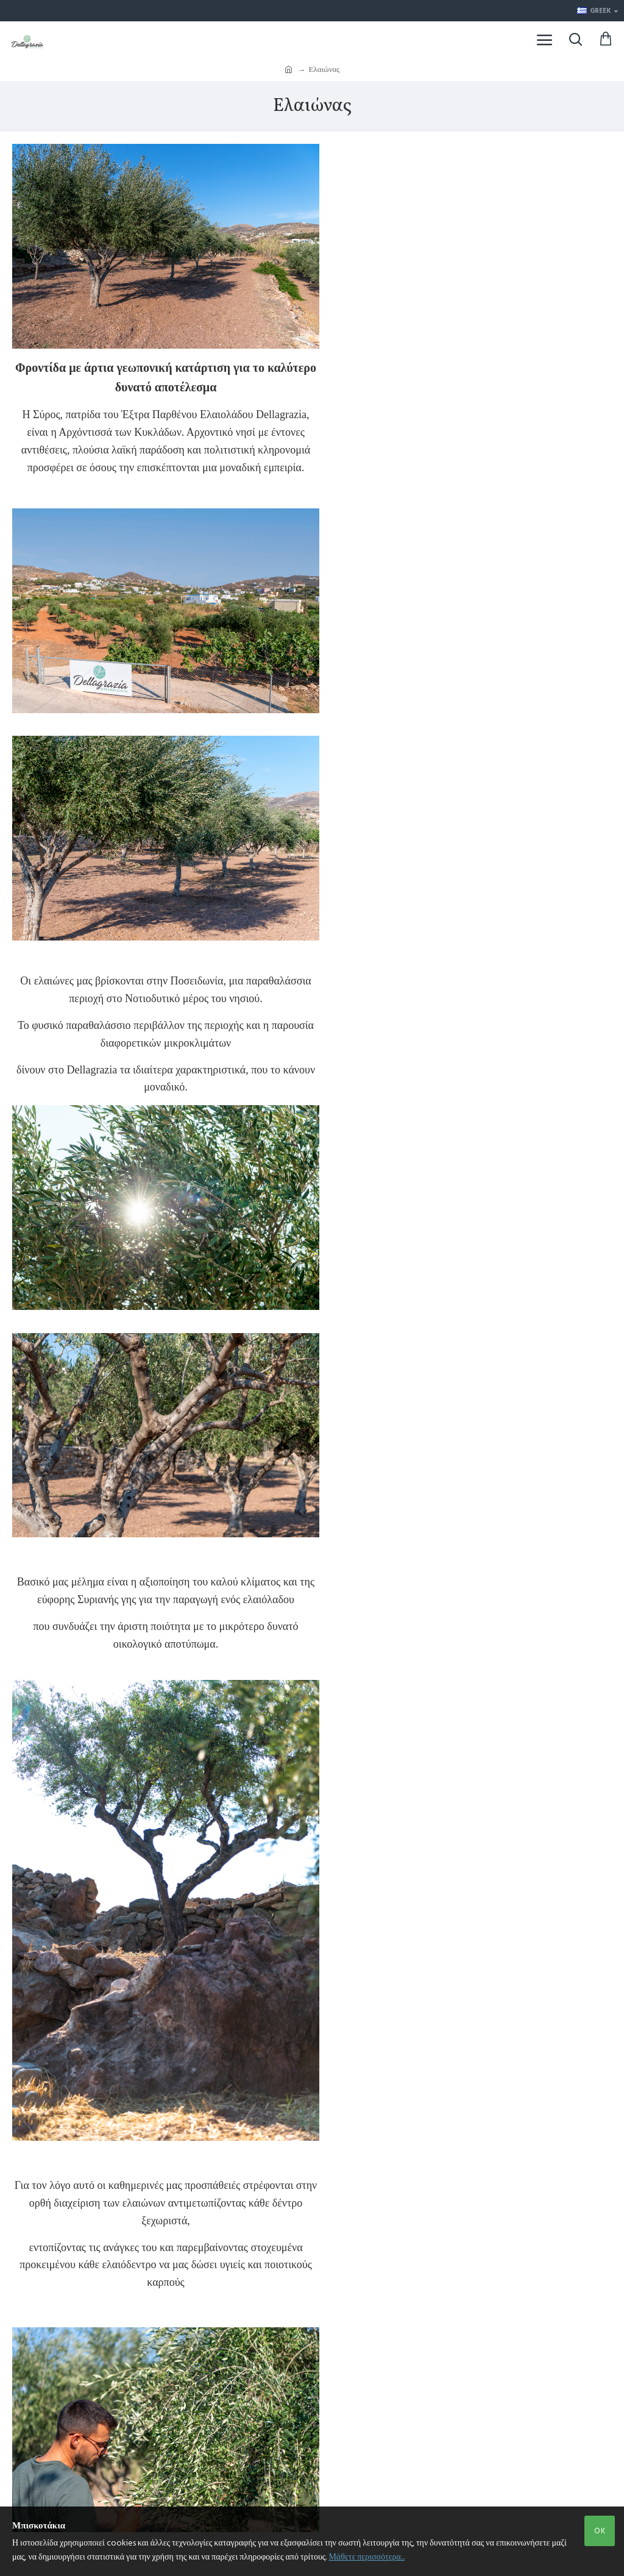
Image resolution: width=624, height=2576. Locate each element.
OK (600, 2530)
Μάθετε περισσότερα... (366, 2557)
